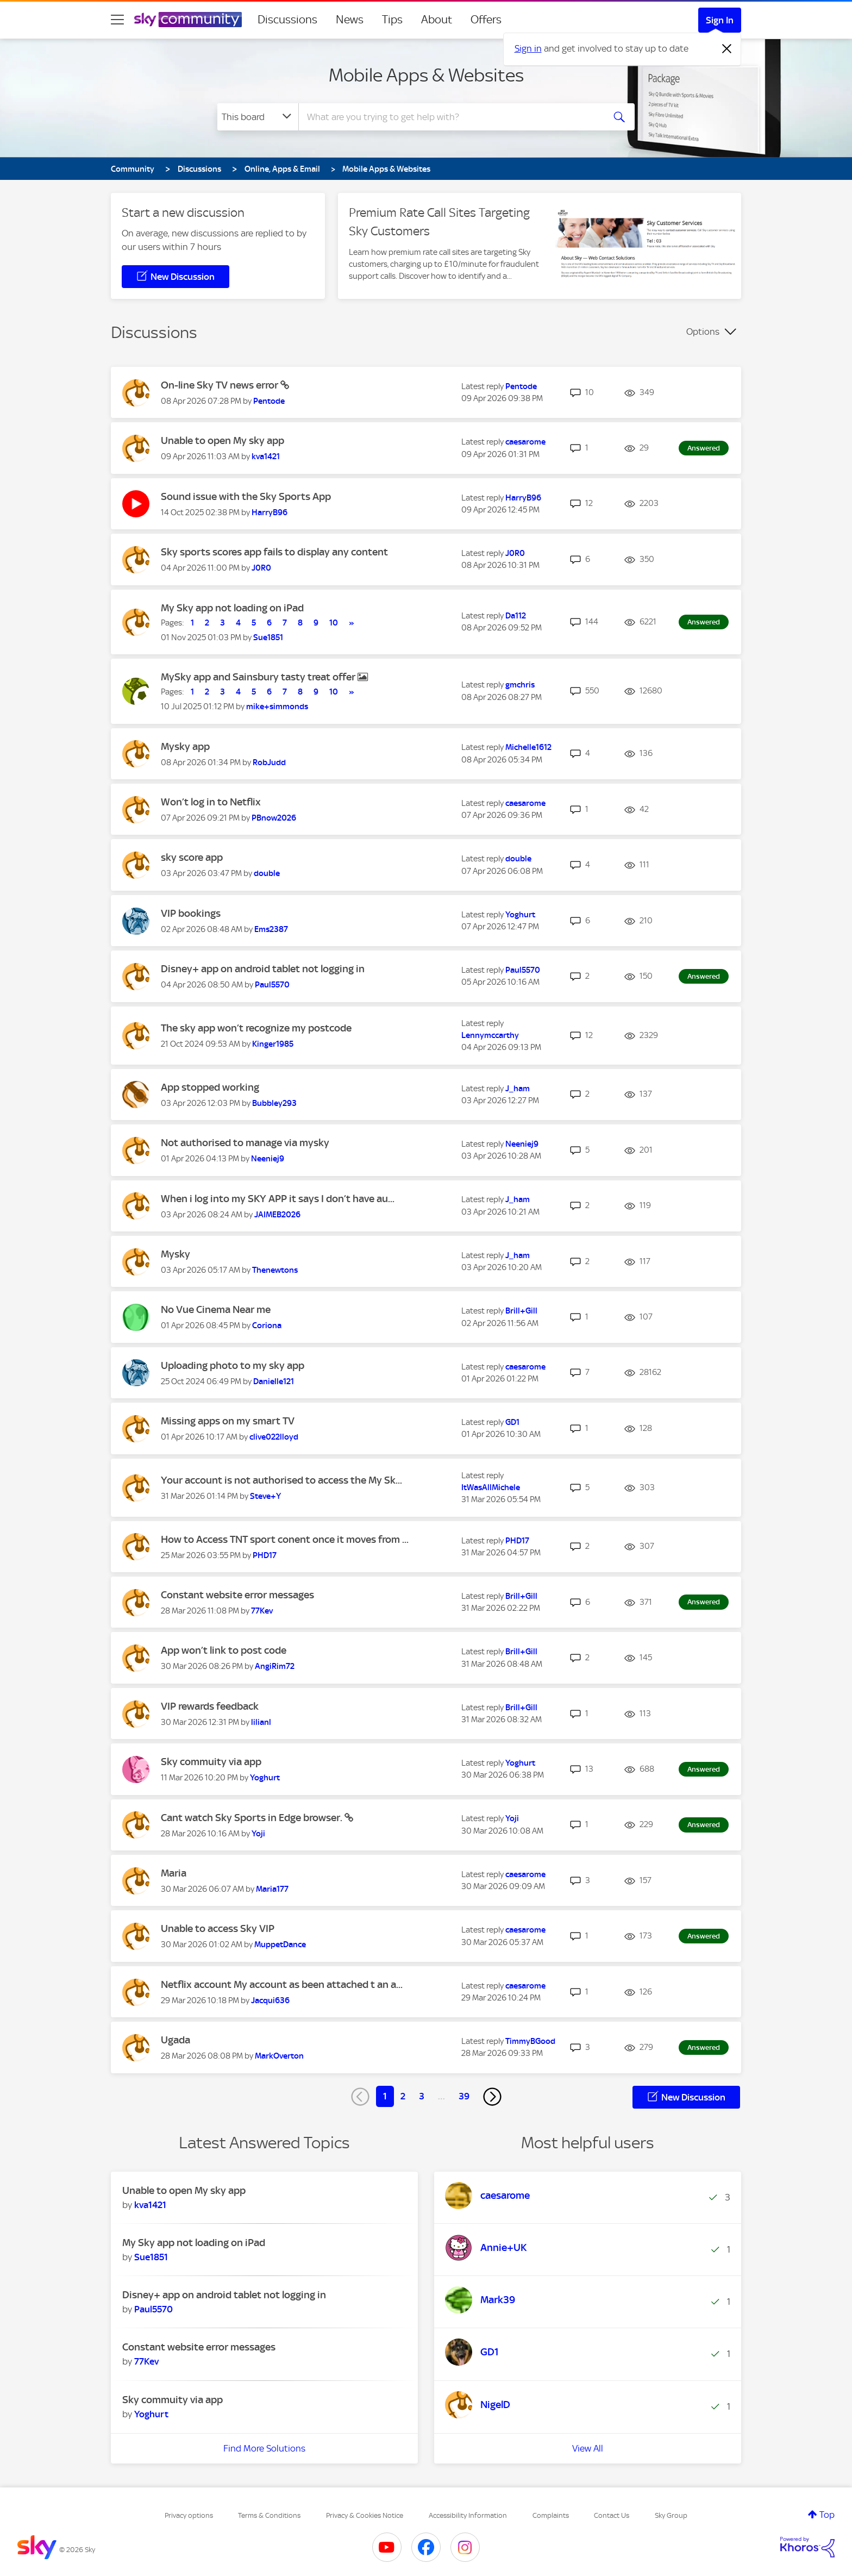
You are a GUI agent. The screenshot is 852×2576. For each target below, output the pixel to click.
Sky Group (671, 2515)
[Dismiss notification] (727, 49)
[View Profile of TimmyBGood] (530, 2041)
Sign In (720, 20)
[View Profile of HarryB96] (269, 512)
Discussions (287, 19)
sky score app (192, 857)
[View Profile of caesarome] (525, 442)
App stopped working (210, 1087)
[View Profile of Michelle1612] (528, 747)
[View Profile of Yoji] (258, 1834)
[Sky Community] (188, 19)
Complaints (550, 2515)
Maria (173, 1873)
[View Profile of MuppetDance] (280, 1944)
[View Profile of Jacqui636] (270, 2000)
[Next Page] (492, 2097)
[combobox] (450, 116)
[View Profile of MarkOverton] (279, 2056)
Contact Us (611, 2515)
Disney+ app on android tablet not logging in (263, 968)
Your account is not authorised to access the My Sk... (281, 1480)
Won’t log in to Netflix (211, 802)
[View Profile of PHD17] (265, 1555)
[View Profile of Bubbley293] (274, 1103)
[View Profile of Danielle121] (273, 1381)
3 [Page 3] (421, 2096)
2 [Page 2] (402, 2096)
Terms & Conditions (269, 2515)
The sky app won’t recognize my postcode (256, 1028)
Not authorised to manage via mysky (245, 1142)
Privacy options (189, 2515)
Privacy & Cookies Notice (364, 2515)
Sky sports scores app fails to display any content (274, 552)
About (436, 19)
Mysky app (185, 746)
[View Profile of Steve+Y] (265, 1496)
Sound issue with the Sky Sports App (246, 496)
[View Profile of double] (267, 873)
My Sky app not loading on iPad (232, 608)
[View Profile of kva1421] (266, 456)
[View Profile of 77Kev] (262, 1611)
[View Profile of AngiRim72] (275, 1666)
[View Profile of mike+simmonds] (277, 706)
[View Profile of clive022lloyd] (273, 1437)
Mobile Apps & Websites (426, 75)
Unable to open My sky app (222, 440)
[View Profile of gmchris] (520, 685)
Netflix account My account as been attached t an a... (282, 1984)
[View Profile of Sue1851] (268, 637)
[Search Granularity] (257, 116)
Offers (486, 19)
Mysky (175, 1254)
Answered (703, 448)
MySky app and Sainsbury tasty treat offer (259, 677)
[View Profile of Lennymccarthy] (490, 1035)
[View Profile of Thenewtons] (275, 1270)
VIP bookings (191, 913)
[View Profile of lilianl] (261, 1722)
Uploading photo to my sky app (232, 1365)
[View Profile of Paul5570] (272, 985)
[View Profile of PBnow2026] (274, 818)
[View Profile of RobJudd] (269, 762)
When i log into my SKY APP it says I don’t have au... (277, 1198)
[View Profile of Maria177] (272, 1889)
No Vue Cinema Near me (216, 1309)
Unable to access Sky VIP (217, 1928)
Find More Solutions (264, 2448)
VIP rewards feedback (210, 1706)
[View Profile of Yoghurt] (520, 915)
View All (587, 2448)
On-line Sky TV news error (220, 385)
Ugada (175, 2040)
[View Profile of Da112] (515, 616)
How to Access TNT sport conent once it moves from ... (285, 1539)
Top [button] (827, 2514)
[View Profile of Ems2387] (271, 929)
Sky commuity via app (211, 1761)
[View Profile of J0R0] (261, 568)
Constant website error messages (237, 1595)
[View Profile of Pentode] (269, 401)
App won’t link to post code (223, 1650)
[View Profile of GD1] (512, 1422)
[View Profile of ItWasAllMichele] (490, 1487)
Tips (392, 19)
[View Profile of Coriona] (266, 1325)
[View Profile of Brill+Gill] (521, 1311)
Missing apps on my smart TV (228, 1421)
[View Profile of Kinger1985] (272, 1044)
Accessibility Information (468, 2515)
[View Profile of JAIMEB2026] (277, 1215)
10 (333, 623)
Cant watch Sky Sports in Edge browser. (252, 1817)
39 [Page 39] (464, 2096)
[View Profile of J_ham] (517, 1088)
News (350, 19)
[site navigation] (117, 19)
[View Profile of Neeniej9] (267, 1159)
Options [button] (702, 331)
